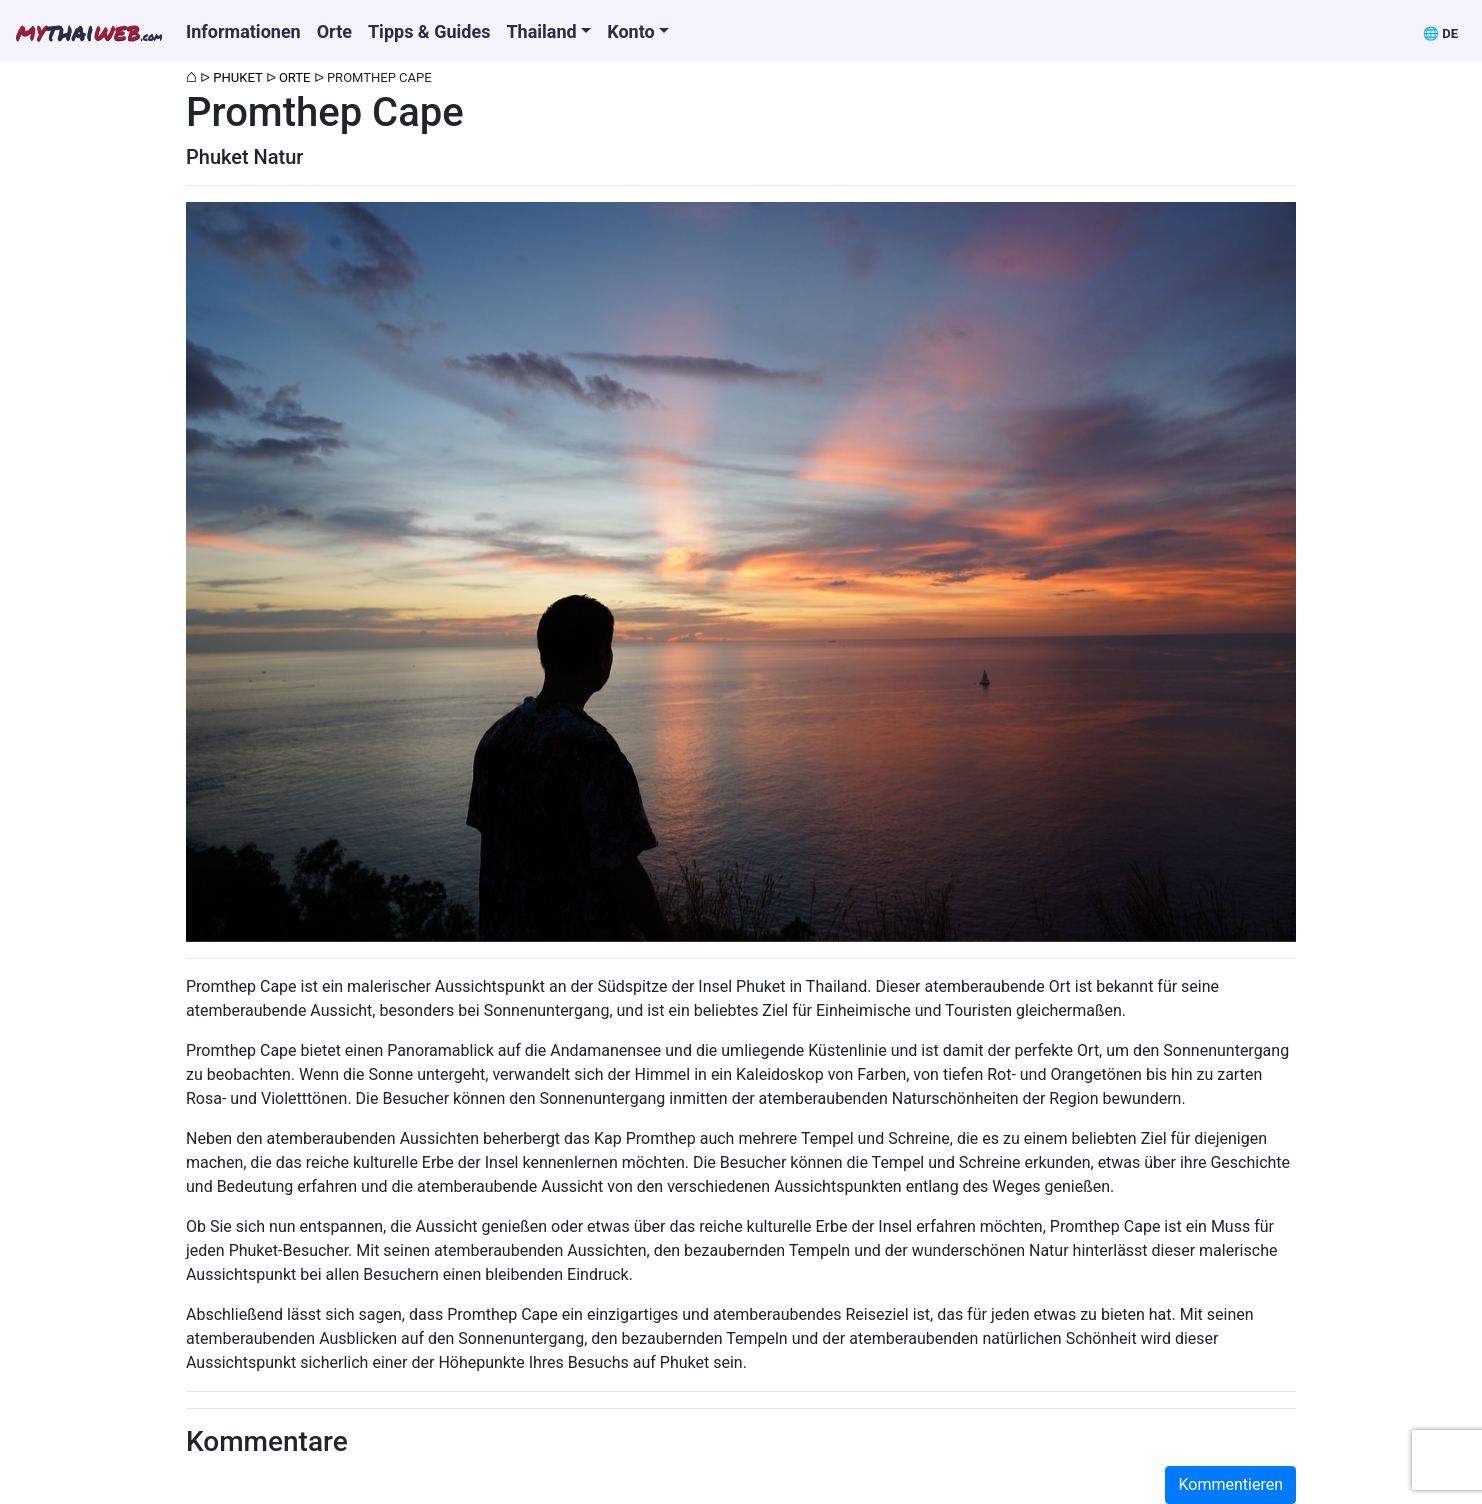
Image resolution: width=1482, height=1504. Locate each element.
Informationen (243, 31)
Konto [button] (630, 31)
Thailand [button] (541, 31)
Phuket (237, 77)
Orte (334, 31)
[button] (1440, 31)
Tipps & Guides (429, 31)
